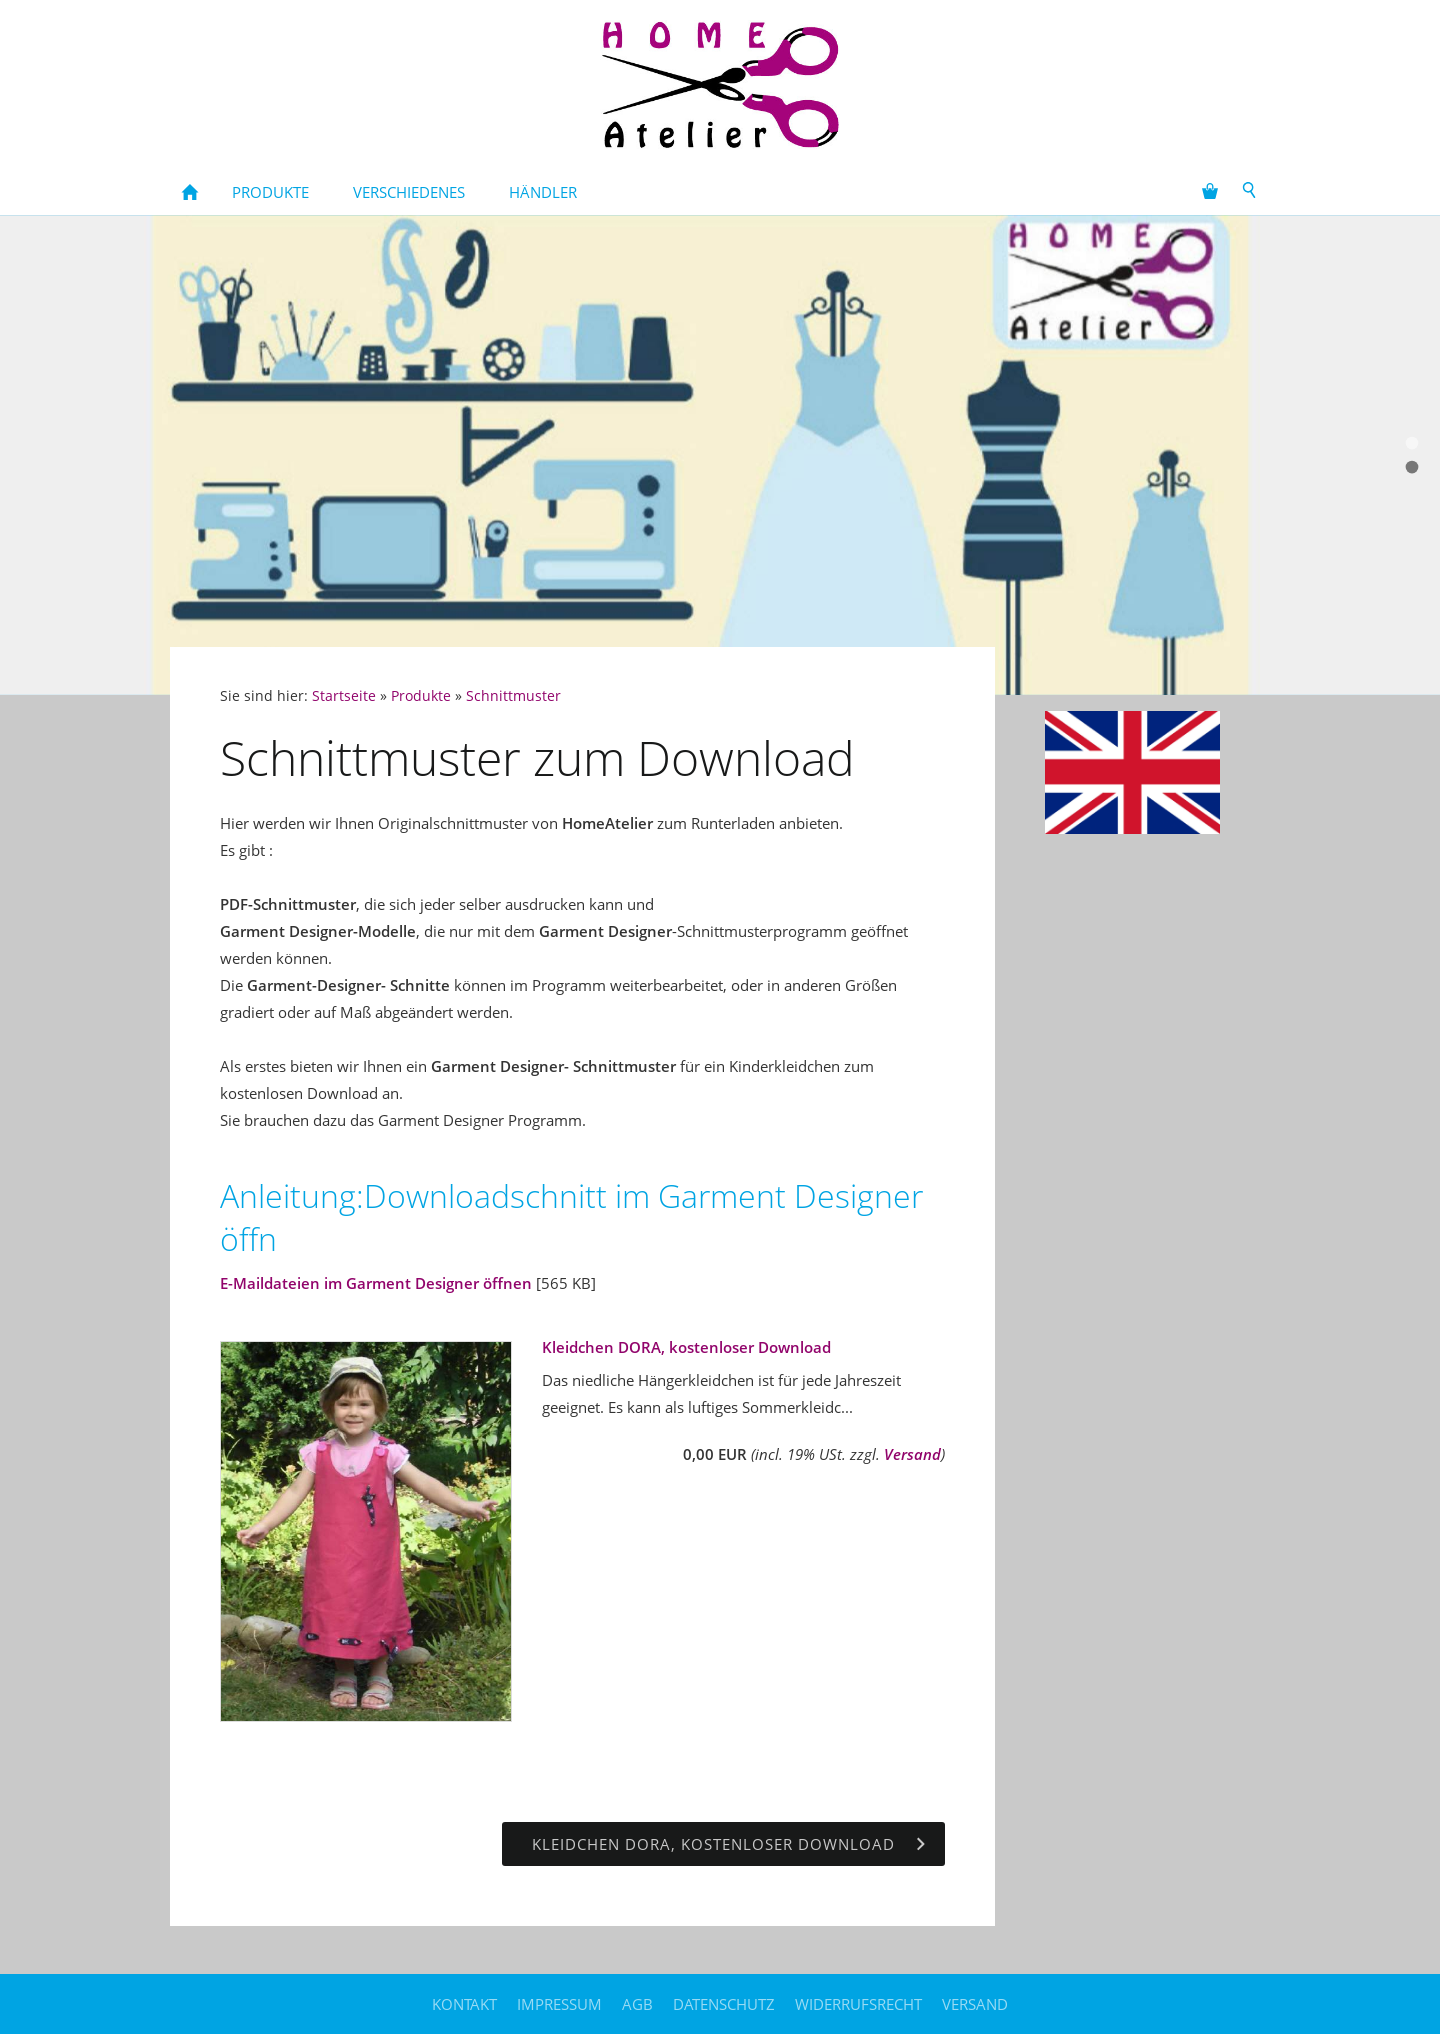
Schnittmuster (513, 696)
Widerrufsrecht (858, 2004)
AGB (637, 2004)
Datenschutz (724, 2004)
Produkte (421, 696)
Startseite (344, 696)
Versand (912, 1454)
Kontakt (464, 2004)
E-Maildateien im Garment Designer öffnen (376, 1283)
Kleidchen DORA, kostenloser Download (686, 1347)
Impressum (559, 2004)
